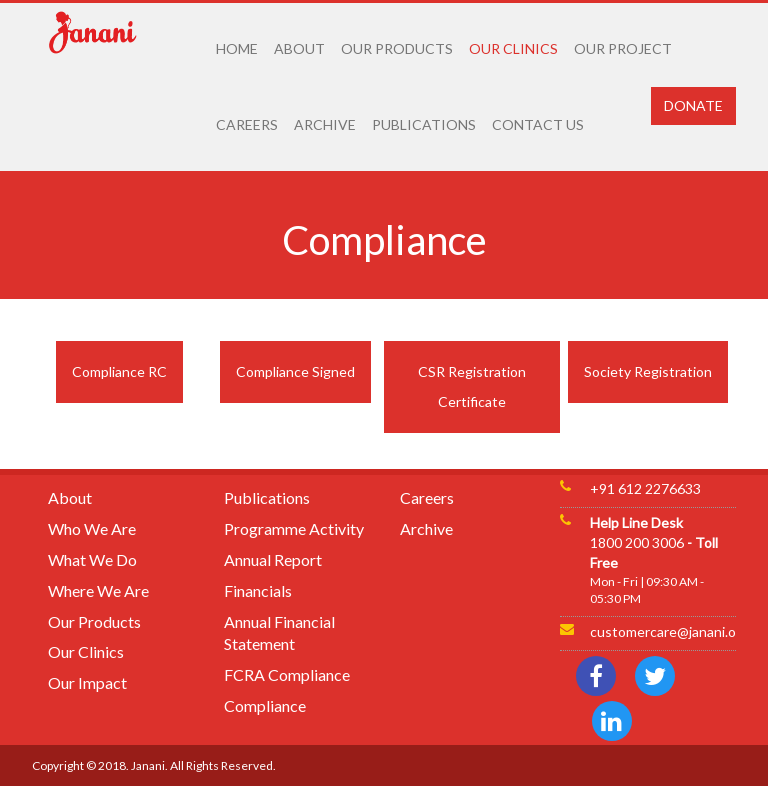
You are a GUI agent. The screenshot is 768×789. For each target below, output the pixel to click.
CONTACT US (538, 124)
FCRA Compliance (287, 674)
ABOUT (299, 48)
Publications (267, 497)
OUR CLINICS (513, 48)
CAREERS (247, 124)
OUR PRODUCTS (397, 48)
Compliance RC (119, 371)
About (70, 497)
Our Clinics (86, 651)
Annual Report (273, 559)
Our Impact (87, 682)
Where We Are (98, 590)
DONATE (693, 105)
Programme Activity (294, 528)
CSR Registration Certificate (472, 386)
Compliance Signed (295, 371)
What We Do (92, 559)
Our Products (94, 621)
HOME (237, 48)
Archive (426, 528)
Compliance (265, 705)
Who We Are (92, 528)
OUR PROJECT (623, 48)
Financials (258, 590)
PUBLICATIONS (424, 124)
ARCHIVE (325, 124)
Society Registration (648, 371)
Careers (427, 497)
